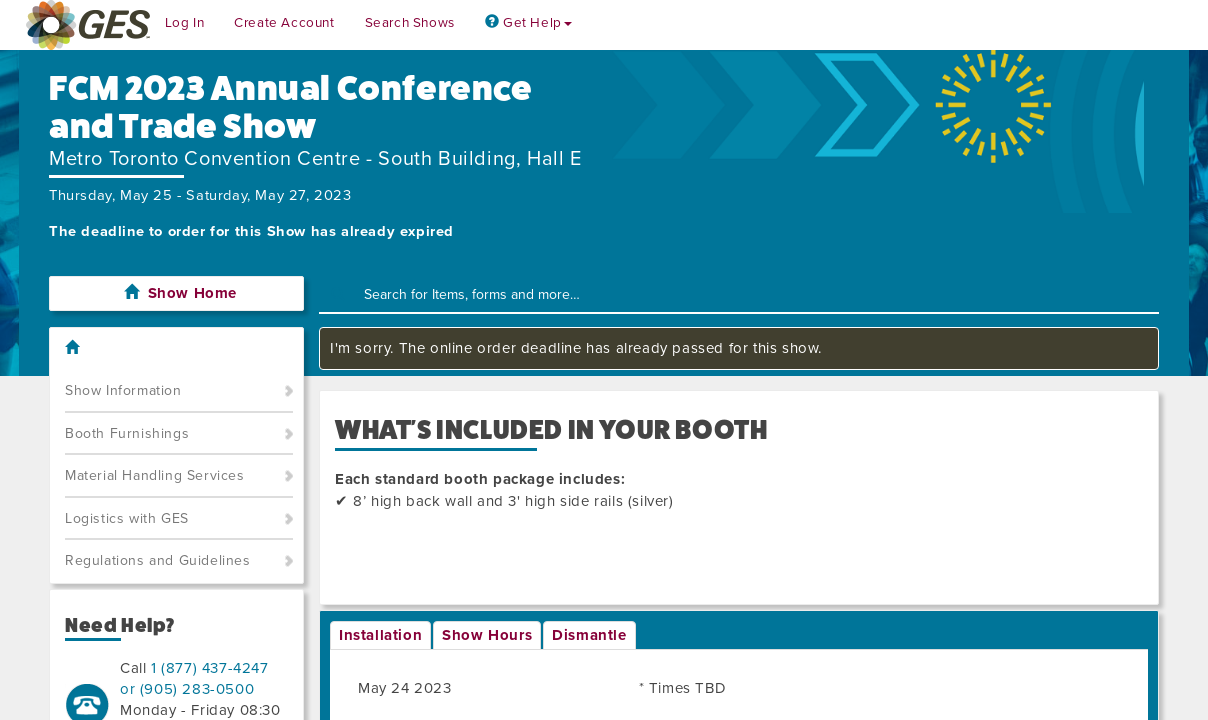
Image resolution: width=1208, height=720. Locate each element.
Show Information (123, 390)
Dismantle (589, 635)
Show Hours (487, 635)
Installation (380, 635)
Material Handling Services (155, 475)
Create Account (284, 23)
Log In (185, 23)
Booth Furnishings (127, 433)
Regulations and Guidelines (158, 560)
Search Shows (410, 23)
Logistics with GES (127, 518)
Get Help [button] (528, 23)
